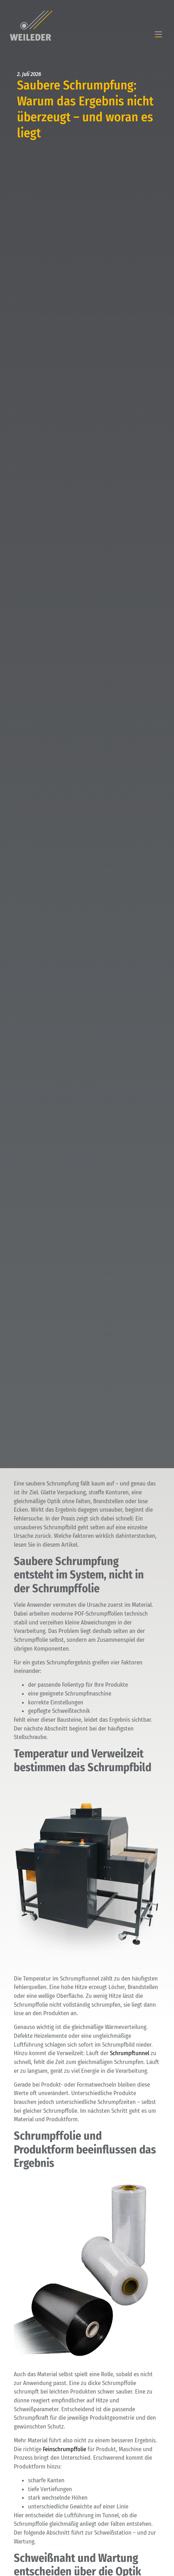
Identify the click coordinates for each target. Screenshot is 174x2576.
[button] (158, 35)
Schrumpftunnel (129, 2053)
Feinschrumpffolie (64, 2449)
